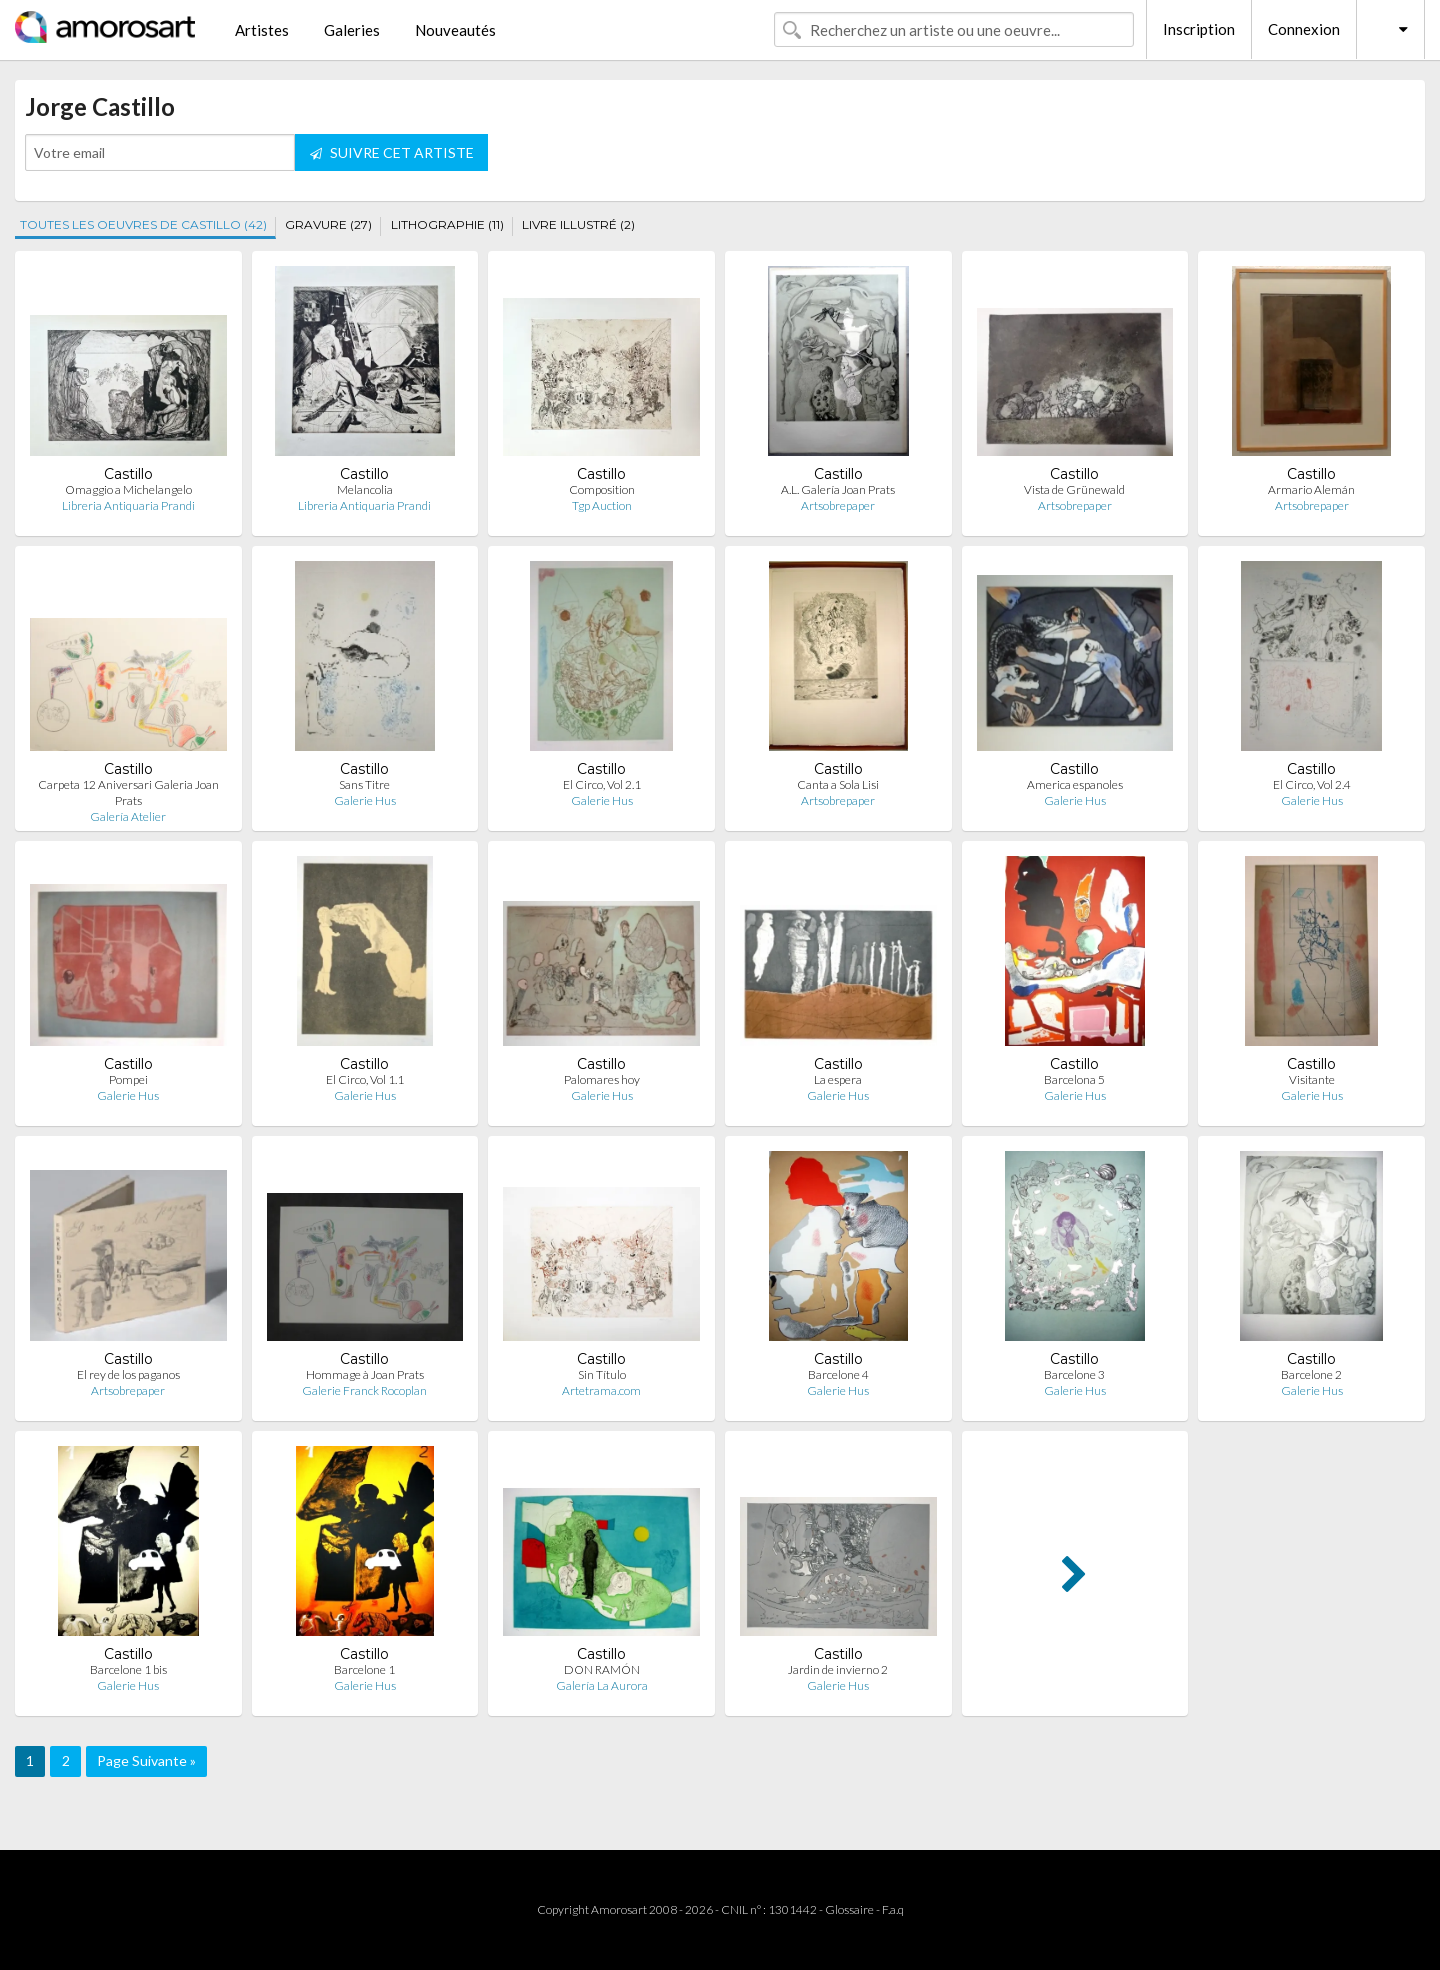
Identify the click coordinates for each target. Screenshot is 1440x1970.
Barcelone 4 (838, 1374)
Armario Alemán (1311, 489)
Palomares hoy (602, 1079)
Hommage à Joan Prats (365, 1374)
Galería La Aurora (602, 1685)
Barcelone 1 (364, 1669)
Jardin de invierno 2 (838, 1669)
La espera (838, 1079)
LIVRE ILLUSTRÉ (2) (578, 224)
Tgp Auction (602, 505)
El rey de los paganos (128, 1374)
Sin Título (602, 1374)
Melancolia (365, 489)
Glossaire (849, 1909)
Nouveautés (455, 30)
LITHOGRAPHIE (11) (447, 224)
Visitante (1312, 1079)
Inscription (1199, 29)
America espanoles (1075, 784)
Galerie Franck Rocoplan (364, 1390)
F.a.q (893, 1909)
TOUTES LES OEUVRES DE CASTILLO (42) (143, 224)
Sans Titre (364, 784)
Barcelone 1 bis (128, 1669)
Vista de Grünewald (1074, 489)
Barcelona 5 (1074, 1079)
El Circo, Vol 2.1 (602, 784)
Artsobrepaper (838, 505)
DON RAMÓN (602, 1669)
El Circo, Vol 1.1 (365, 1079)
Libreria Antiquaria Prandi (128, 505)
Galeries (352, 30)
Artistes (262, 30)
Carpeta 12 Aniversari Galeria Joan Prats (128, 792)
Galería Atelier (128, 816)
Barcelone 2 (1311, 1374)
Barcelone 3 (1074, 1374)
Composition (602, 489)
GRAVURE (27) (328, 224)
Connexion (1304, 29)
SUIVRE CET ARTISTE (392, 152)
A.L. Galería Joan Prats (838, 489)
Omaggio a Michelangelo (128, 489)
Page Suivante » (146, 1760)
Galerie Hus (365, 800)
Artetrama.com (601, 1390)
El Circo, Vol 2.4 (1312, 784)
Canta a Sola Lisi (838, 784)
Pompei (128, 1079)
